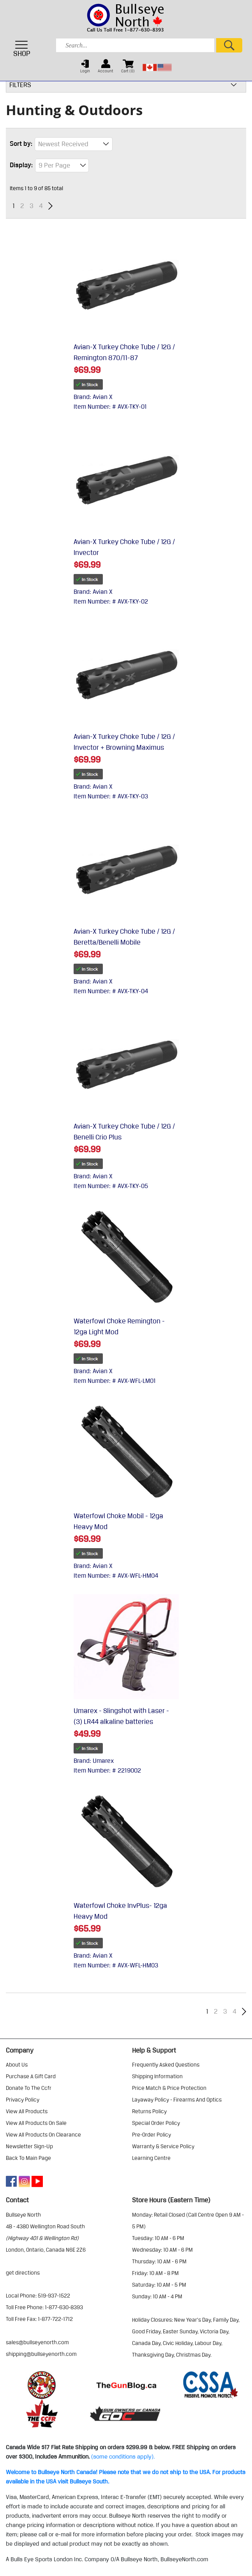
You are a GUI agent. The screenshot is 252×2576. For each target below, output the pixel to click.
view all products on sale (36, 2123)
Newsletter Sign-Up (29, 2146)
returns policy (149, 2111)
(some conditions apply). (123, 2456)
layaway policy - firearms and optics (177, 2099)
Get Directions (23, 2273)
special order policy (156, 2123)
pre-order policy (151, 2135)
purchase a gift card (31, 2076)
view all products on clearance (43, 2135)
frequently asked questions (165, 2065)
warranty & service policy (163, 2146)
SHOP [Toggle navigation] (21, 49)
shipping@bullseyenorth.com (41, 2354)
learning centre (151, 2158)
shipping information (157, 2076)
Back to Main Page (28, 2158)
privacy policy (22, 2099)
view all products (27, 2111)
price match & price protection (169, 2088)
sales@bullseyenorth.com (37, 2342)
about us (17, 2065)
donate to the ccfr (28, 2088)
